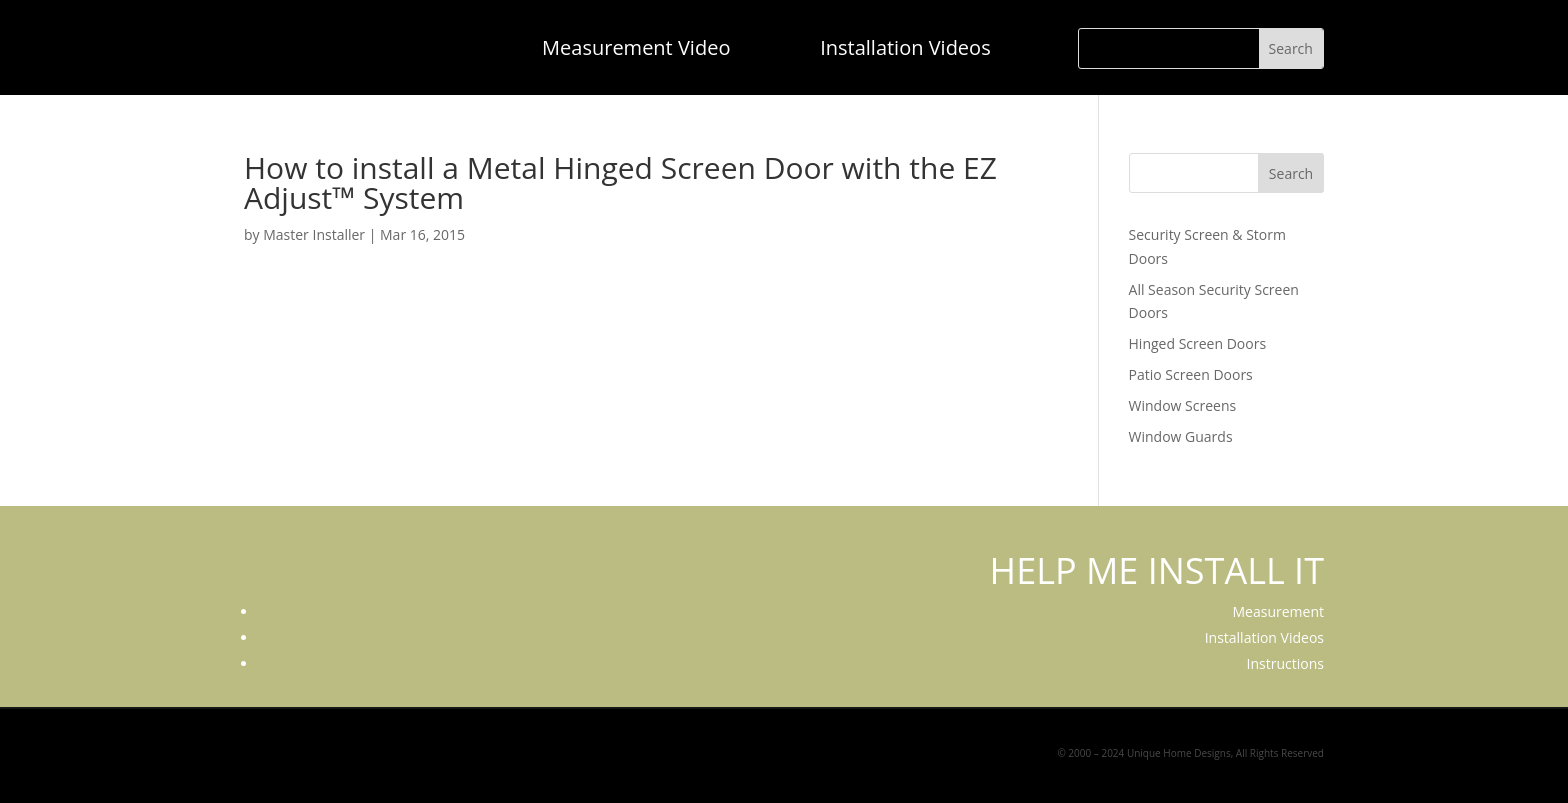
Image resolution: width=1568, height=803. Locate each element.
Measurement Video (636, 47)
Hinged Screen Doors (1198, 343)
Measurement (1278, 611)
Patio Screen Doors (1191, 374)
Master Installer (314, 234)
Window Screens (1183, 405)
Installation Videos (905, 47)
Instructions (1285, 663)
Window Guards (1181, 436)
